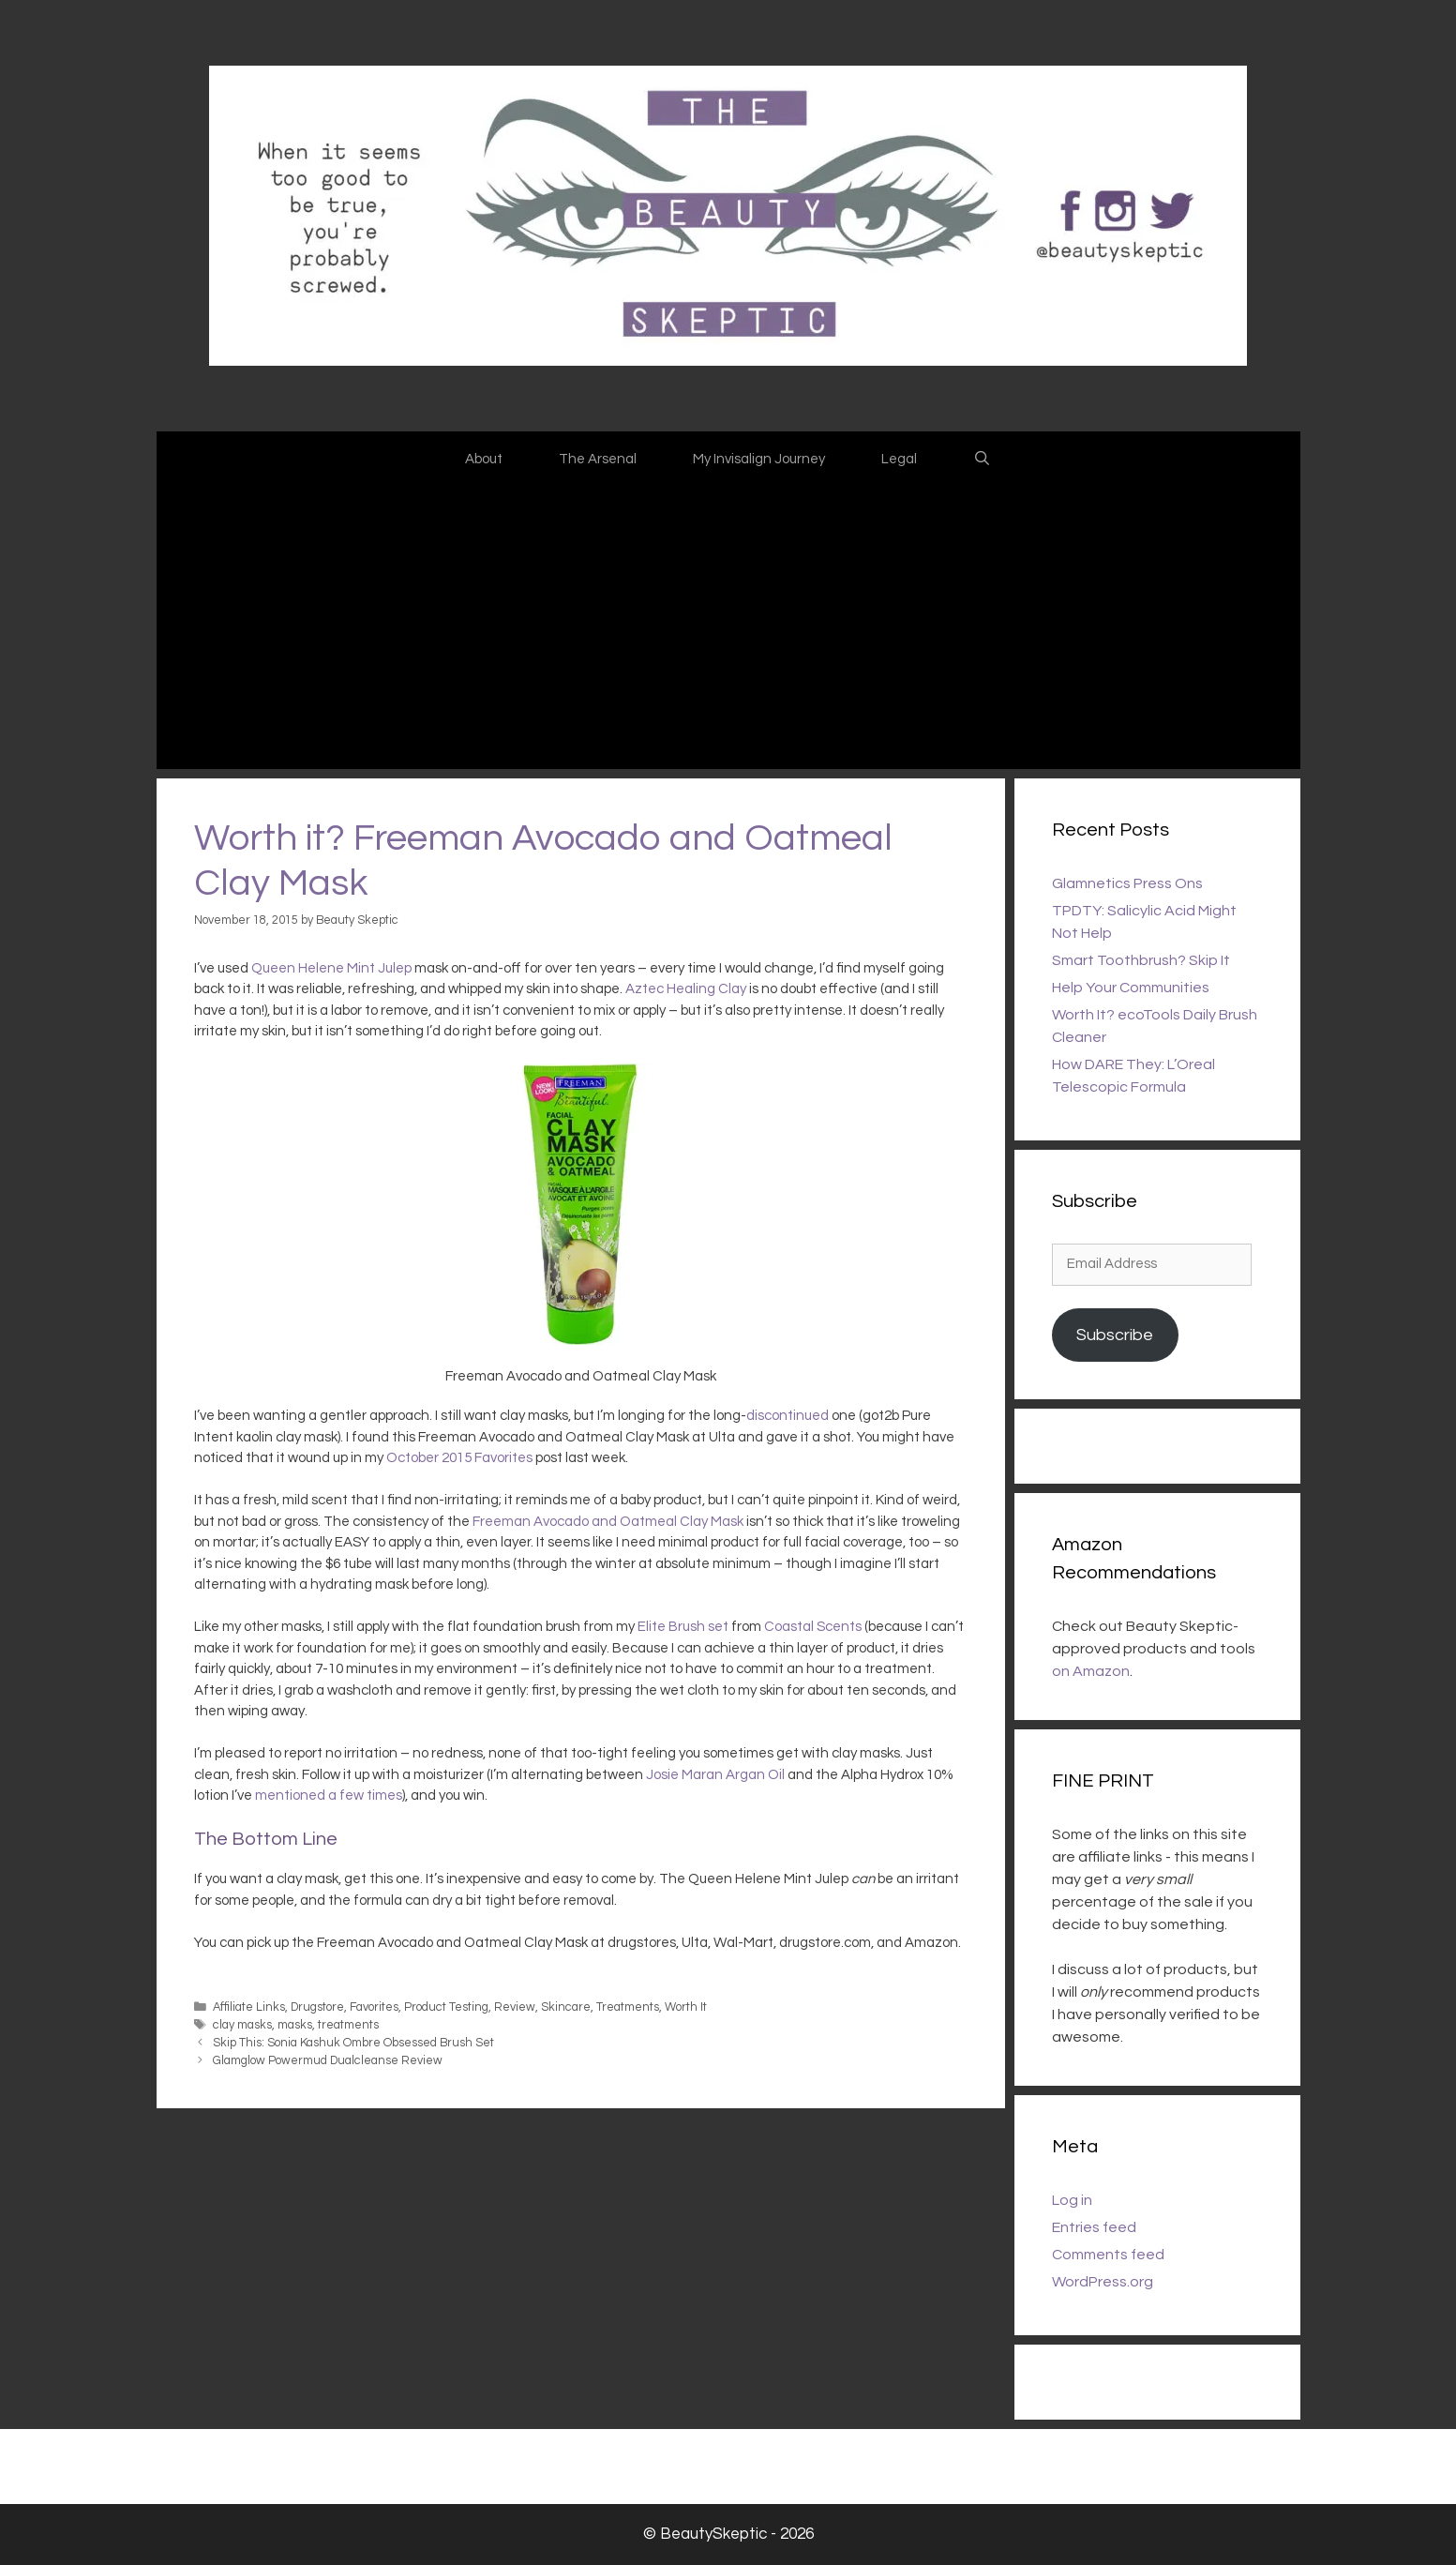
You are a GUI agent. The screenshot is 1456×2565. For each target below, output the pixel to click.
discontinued (787, 1416)
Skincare (566, 2007)
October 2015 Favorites (459, 1458)
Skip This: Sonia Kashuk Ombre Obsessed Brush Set (353, 2043)
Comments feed (1108, 2254)
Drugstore (317, 2007)
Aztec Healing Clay (685, 989)
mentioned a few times (328, 1795)
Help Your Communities (1130, 987)
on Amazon (1091, 1671)
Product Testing (446, 2007)
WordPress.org (1102, 2281)
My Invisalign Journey (759, 459)
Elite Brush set (683, 1627)
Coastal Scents (813, 1627)
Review (514, 2007)
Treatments (627, 2007)
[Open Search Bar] (982, 459)
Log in (1072, 2200)
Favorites (374, 2007)
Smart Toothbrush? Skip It (1141, 960)
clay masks (242, 2025)
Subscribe (1114, 1335)
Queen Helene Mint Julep (331, 968)
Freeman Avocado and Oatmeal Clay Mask (608, 1522)
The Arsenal (598, 459)
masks (295, 2025)
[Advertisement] (728, 628)
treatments (348, 2025)
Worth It (686, 2007)
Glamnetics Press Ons (1127, 883)
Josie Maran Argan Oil (715, 1775)
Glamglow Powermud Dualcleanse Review (328, 2061)
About (484, 459)
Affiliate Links (249, 2007)
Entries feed (1094, 2227)
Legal (899, 459)
